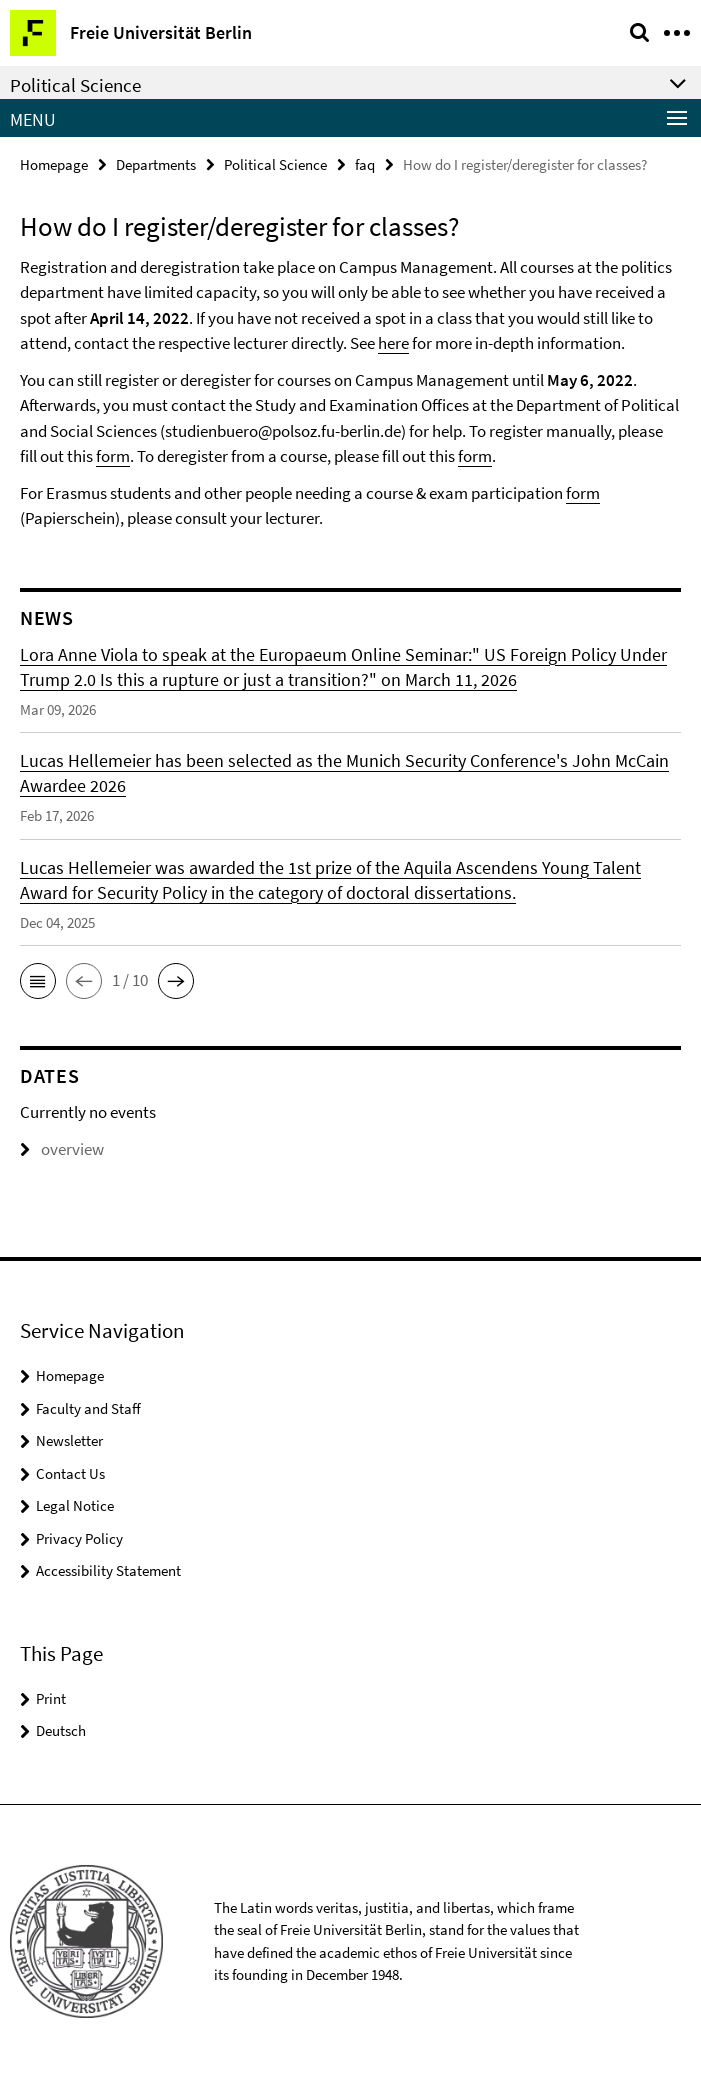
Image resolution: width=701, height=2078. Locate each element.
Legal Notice (75, 1505)
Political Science (275, 164)
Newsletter (69, 1440)
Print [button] (51, 1698)
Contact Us (70, 1473)
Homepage (54, 164)
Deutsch (61, 1730)
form (113, 456)
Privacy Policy (79, 1538)
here (393, 343)
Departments (156, 164)
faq (365, 164)
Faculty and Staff (88, 1408)
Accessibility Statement (108, 1570)
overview (62, 1149)
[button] (38, 981)
